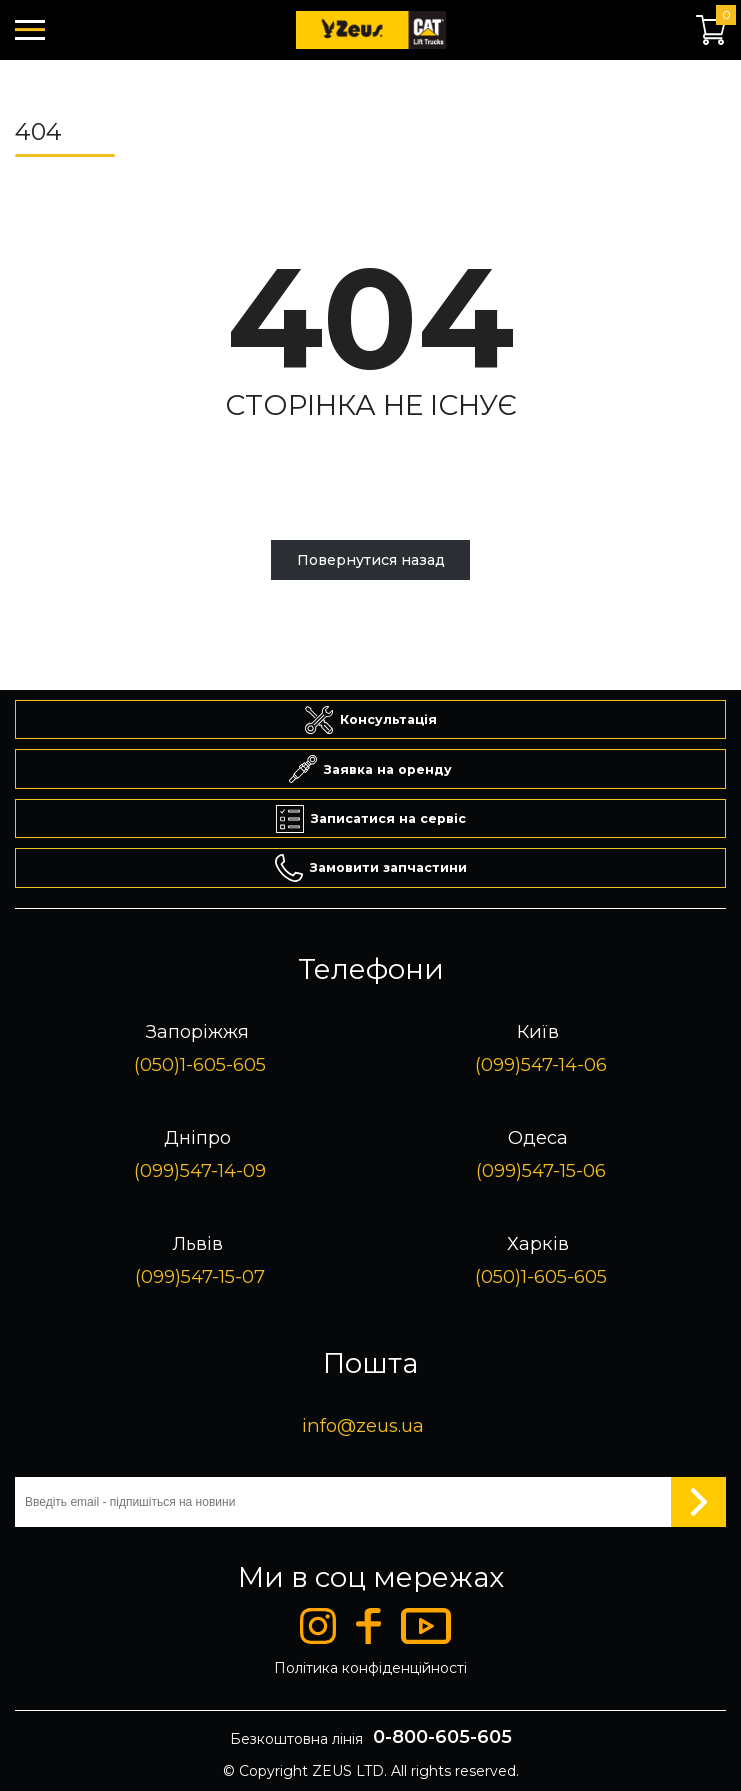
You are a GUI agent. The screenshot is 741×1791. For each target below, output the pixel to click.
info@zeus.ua (363, 1425)
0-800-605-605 (442, 1737)
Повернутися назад (371, 560)
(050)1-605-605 (200, 1064)
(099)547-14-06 (541, 1064)
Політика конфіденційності (370, 1668)
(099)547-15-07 (200, 1276)
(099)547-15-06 (541, 1170)
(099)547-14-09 (200, 1170)
